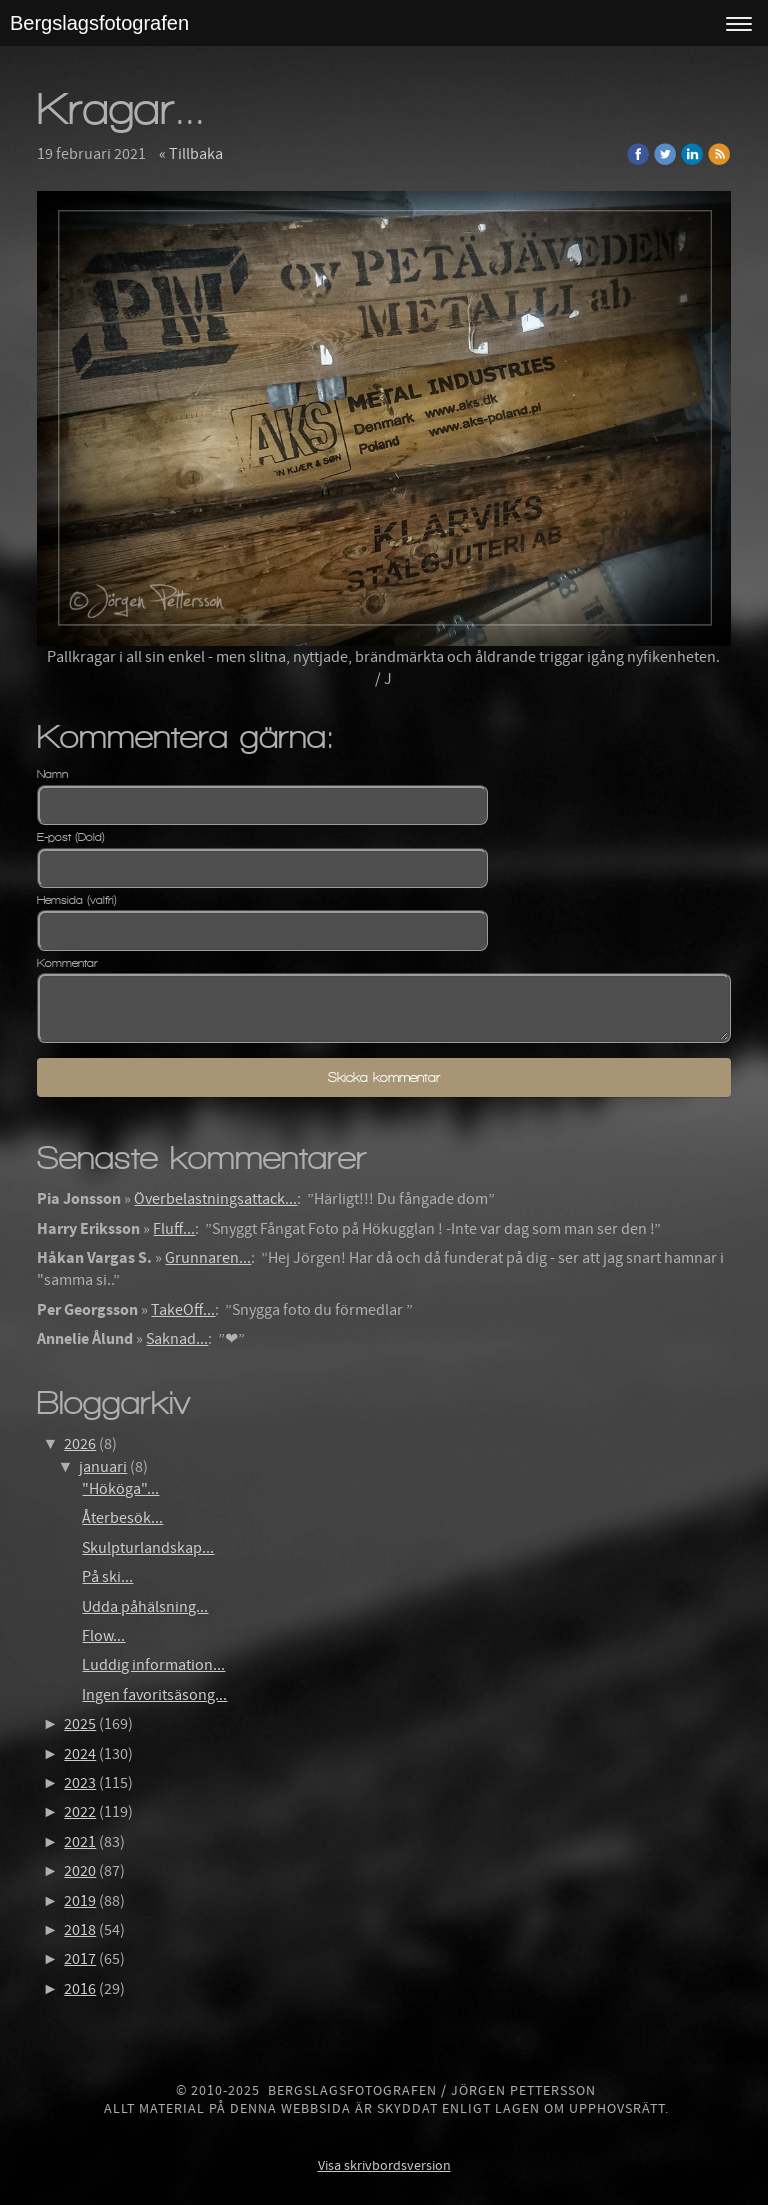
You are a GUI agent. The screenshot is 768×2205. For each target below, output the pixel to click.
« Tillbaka (191, 154)
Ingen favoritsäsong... (154, 1695)
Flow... (103, 1636)
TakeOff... (183, 1310)
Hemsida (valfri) (77, 900)
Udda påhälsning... (145, 1607)
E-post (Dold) (71, 837)
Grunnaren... (208, 1258)
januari (103, 1467)
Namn (52, 774)
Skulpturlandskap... (148, 1548)
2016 (80, 1989)
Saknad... (177, 1339)
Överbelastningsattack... (215, 1199)
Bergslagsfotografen (99, 23)
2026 (80, 1444)
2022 (80, 1812)
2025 (80, 1724)
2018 (80, 1930)
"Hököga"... (120, 1489)
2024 (80, 1754)
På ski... (107, 1577)
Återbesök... (122, 1518)
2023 (80, 1783)
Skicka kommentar (384, 1077)
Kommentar (67, 963)
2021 (80, 1842)
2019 (80, 1901)
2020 (80, 1871)
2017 (80, 1959)
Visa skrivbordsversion (384, 2166)
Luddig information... (153, 1665)
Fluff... (174, 1229)
